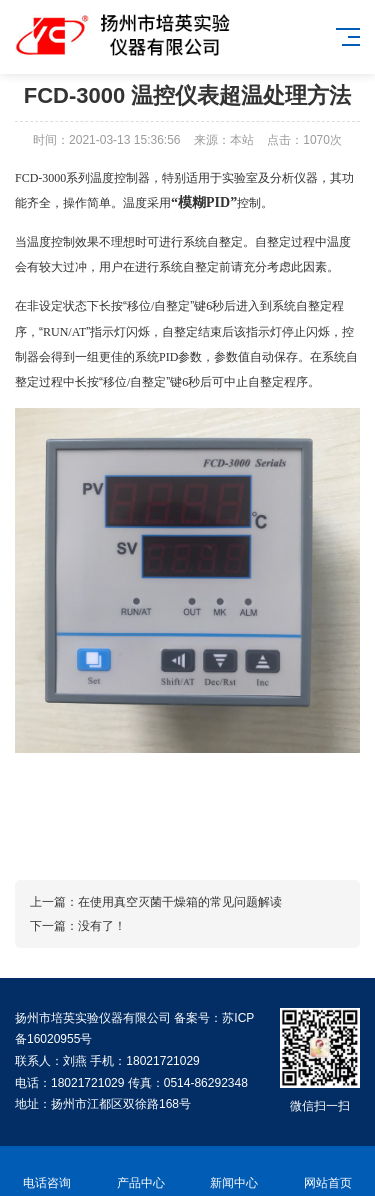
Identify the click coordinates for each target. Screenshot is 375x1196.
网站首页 (328, 1171)
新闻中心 (235, 1171)
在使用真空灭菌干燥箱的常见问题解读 (180, 902)
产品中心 (141, 1171)
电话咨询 (47, 1171)
